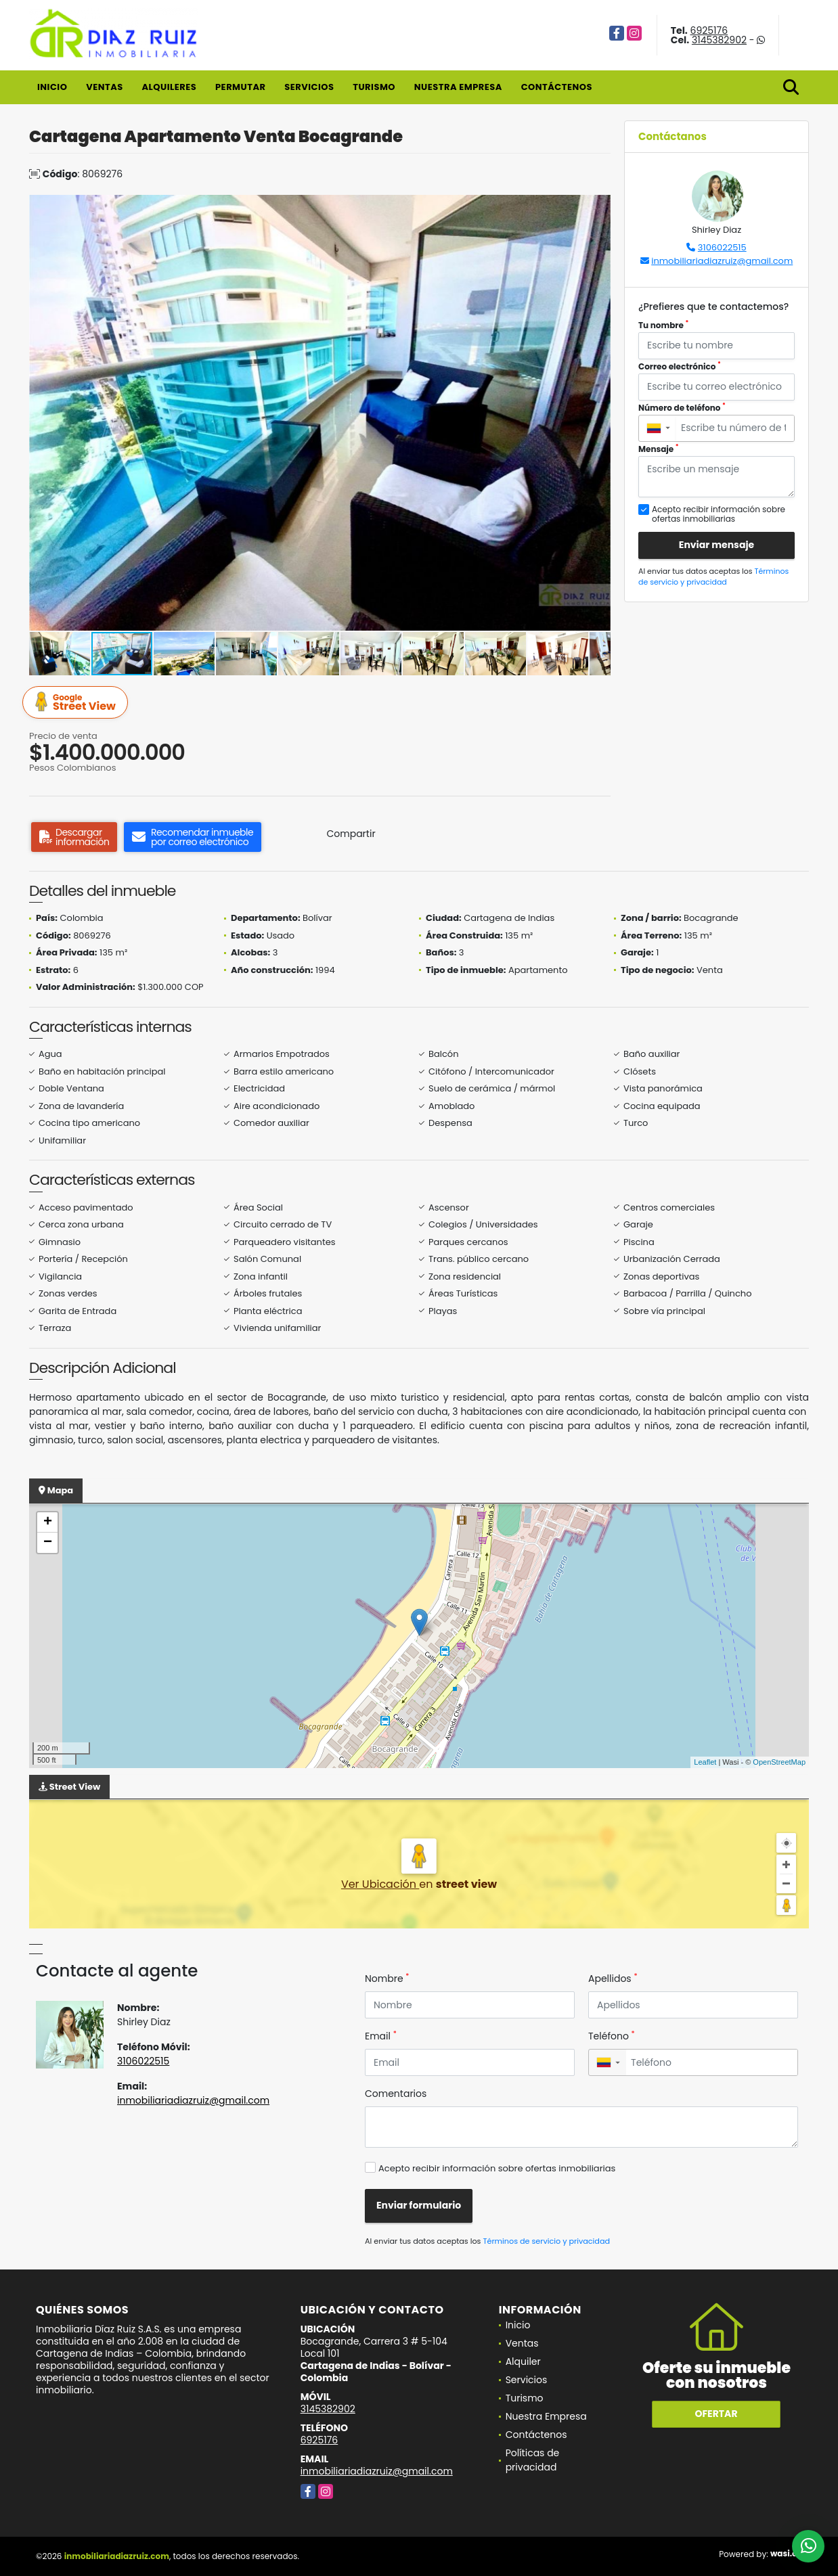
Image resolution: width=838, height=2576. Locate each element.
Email (381, 2036)
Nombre (387, 1978)
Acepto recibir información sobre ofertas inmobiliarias (496, 2168)
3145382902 (719, 40)
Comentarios (395, 2093)
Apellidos (613, 1978)
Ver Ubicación (380, 1884)
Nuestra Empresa (458, 87)
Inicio (52, 87)
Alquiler (523, 2361)
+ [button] (47, 1522)
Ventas (104, 87)
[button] (598, 207)
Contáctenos (556, 87)
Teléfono (611, 2036)
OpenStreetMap (779, 1762)
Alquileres (168, 87)
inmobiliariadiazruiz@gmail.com (722, 260)
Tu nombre (663, 325)
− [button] (47, 1543)
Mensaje (658, 449)
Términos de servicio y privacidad (713, 577)
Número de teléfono (682, 407)
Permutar (240, 87)
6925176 (709, 30)
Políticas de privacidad (533, 2460)
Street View (77, 703)
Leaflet (705, 1762)
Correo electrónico (679, 366)
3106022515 (722, 247)
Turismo (374, 87)
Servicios (309, 87)
